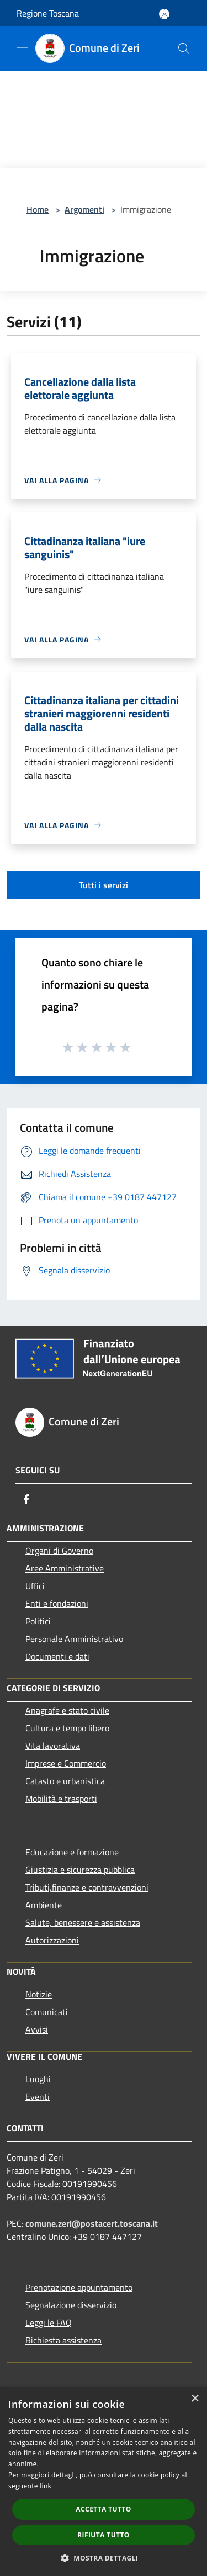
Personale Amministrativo (74, 1638)
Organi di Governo (59, 1550)
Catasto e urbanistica (65, 1780)
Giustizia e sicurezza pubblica (80, 1869)
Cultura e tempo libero (67, 1728)
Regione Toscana (48, 13)
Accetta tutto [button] (103, 2509)
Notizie (38, 1994)
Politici (38, 1621)
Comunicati (46, 2011)
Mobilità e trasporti (61, 1798)
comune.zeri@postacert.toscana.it (91, 2223)
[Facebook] (26, 1499)
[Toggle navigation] (22, 47)
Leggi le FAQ (48, 2322)
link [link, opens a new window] (45, 2486)
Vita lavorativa (52, 1745)
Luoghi (38, 2079)
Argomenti (84, 209)
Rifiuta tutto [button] (103, 2535)
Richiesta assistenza (63, 2340)
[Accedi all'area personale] (164, 14)
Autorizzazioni (52, 1940)
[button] (104, 2557)
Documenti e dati (57, 1656)
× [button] (194, 2399)
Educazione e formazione (72, 1852)
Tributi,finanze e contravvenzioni (86, 1887)
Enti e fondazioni (56, 1603)
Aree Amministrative (64, 1568)
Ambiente (43, 1904)
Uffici (35, 1585)
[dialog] (103, 2481)
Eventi (37, 2096)
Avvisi (36, 2029)
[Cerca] (183, 48)
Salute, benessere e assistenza (82, 1922)
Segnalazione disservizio (70, 2305)
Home (37, 209)
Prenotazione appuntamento (78, 2287)
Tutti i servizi (103, 885)
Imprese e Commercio (65, 1763)
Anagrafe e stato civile (67, 1710)
